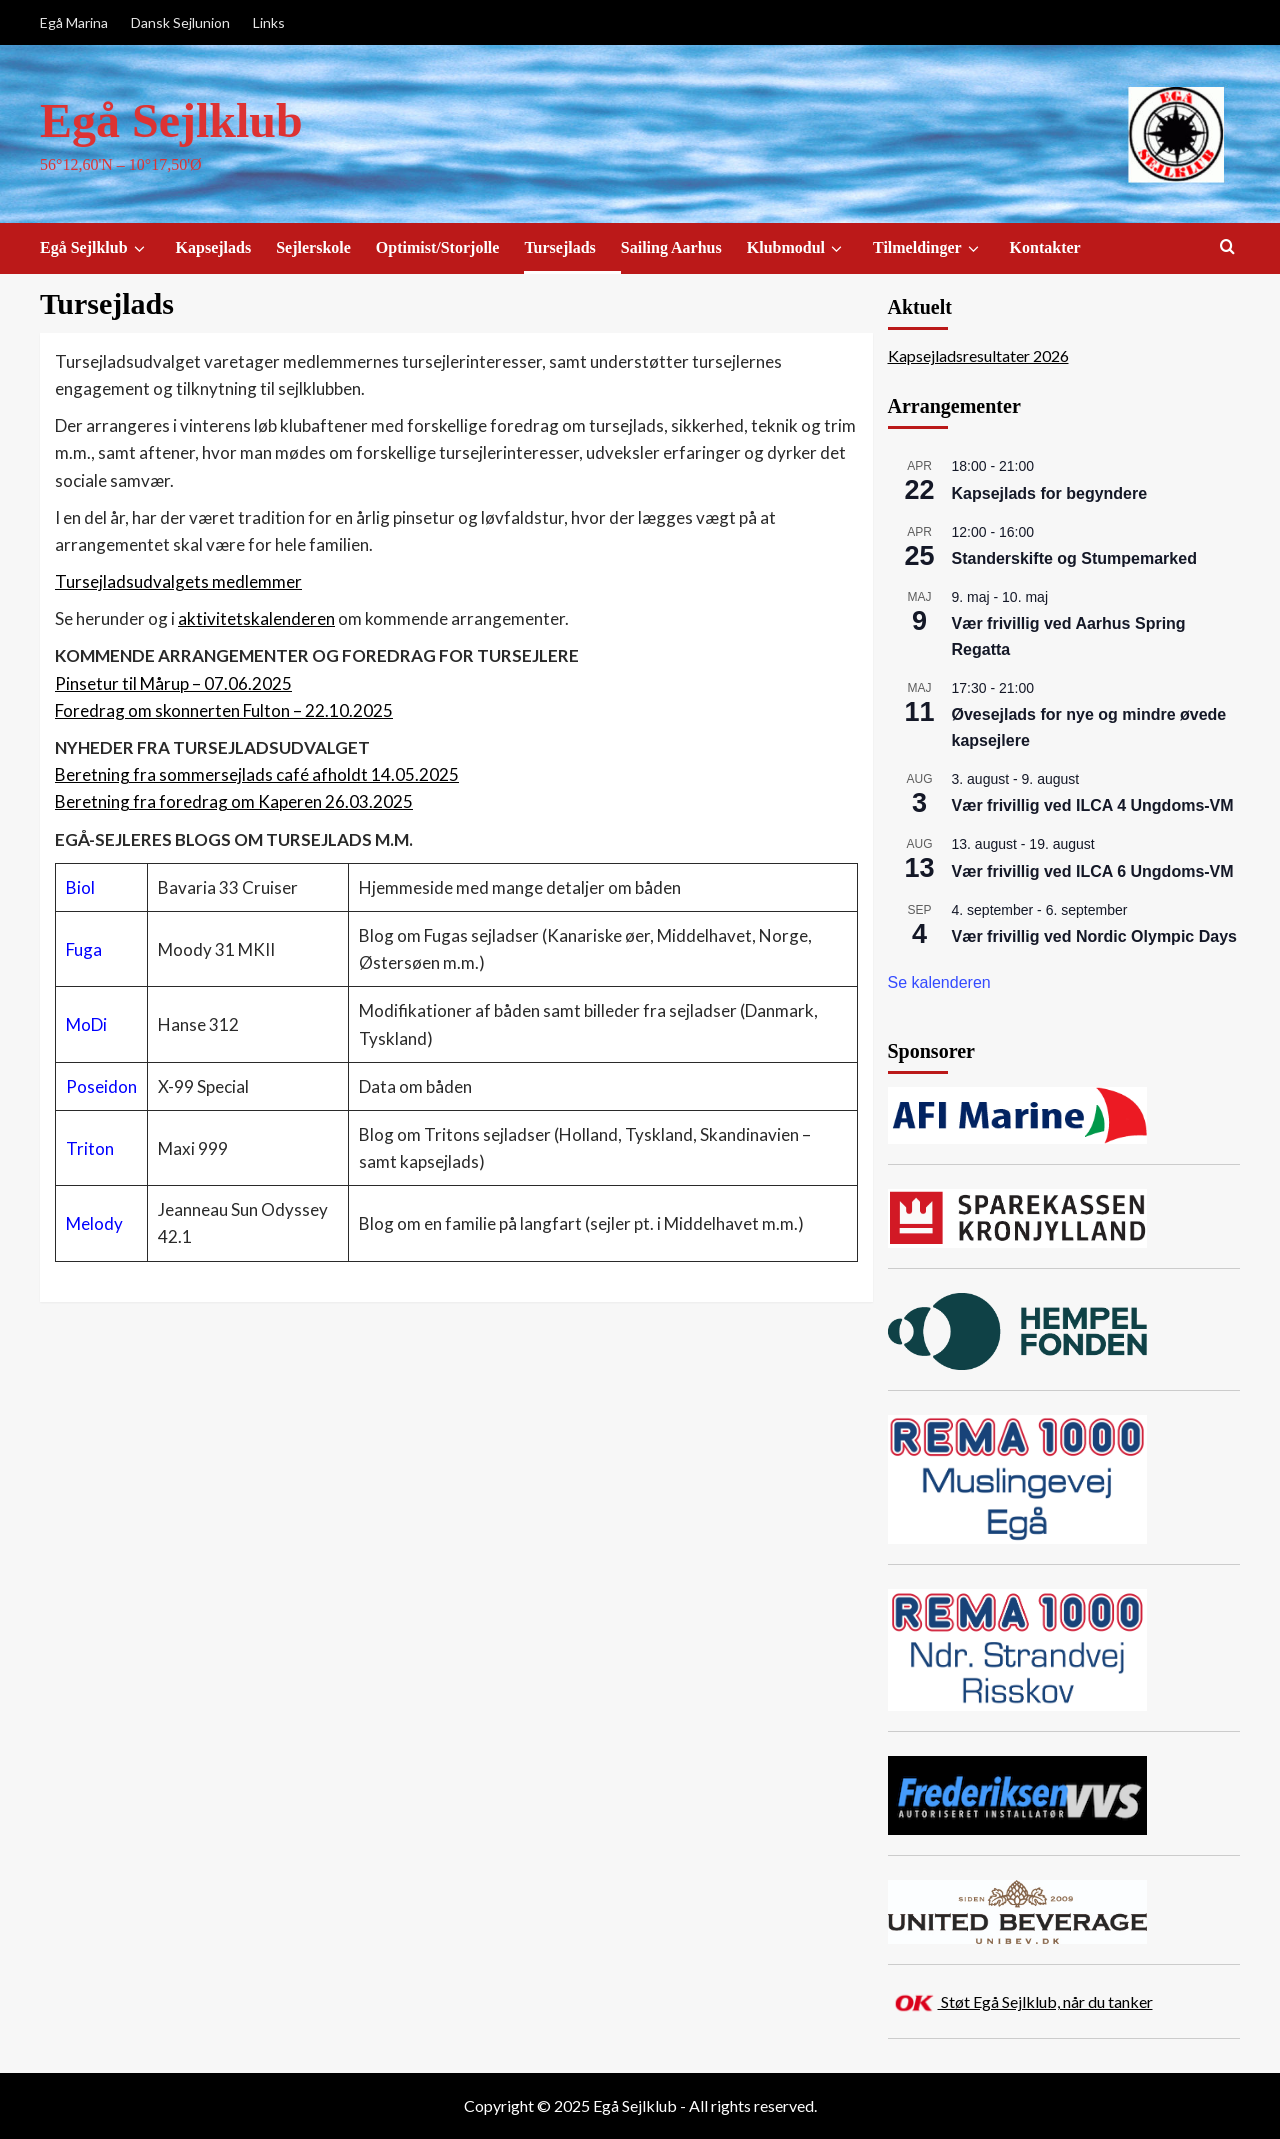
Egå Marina (74, 22)
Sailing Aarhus (671, 247)
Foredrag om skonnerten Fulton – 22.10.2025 (224, 710)
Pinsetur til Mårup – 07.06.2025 (173, 683)
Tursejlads (559, 247)
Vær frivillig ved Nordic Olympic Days (1094, 936)
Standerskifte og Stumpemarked (1074, 558)
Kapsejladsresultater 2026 (978, 355)
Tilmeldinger (929, 248)
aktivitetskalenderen (256, 618)
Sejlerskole (313, 247)
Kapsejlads (214, 247)
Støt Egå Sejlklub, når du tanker (1045, 2001)
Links (269, 22)
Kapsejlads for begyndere (1050, 493)
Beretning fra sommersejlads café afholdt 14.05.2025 (257, 774)
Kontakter (1045, 247)
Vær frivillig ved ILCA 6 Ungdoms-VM (1093, 871)
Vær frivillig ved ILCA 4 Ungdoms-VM (1093, 805)
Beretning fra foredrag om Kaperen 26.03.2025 (234, 801)
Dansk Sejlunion (180, 22)
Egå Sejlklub (171, 120)
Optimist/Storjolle (438, 247)
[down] (139, 249)
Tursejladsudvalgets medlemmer (178, 581)
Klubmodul (797, 248)
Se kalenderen (939, 982)
